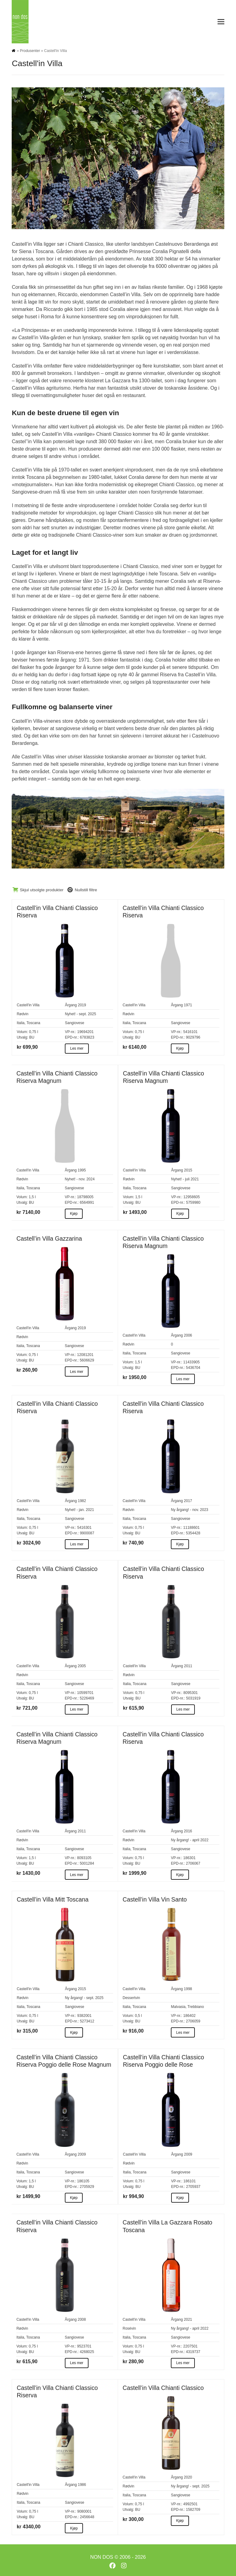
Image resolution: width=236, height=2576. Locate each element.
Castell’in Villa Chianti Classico (163, 2387)
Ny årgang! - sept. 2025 (84, 1998)
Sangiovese (74, 1023)
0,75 (32, 1032)
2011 (188, 1666)
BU (31, 1037)
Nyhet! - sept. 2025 (80, 1014)
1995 (82, 1170)
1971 (188, 1005)
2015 (188, 1170)
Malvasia (178, 2007)
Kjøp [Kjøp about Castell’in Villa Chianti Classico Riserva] (180, 1048)
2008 (82, 2319)
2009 (82, 2154)
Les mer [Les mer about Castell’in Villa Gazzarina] (76, 1371)
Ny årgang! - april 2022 (189, 1840)
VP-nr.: (70, 1032)
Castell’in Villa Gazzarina (49, 1238)
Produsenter (30, 51)
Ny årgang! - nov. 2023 (189, 1510)
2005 (82, 1666)
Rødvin (22, 1014)
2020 (188, 2477)
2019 (82, 1005)
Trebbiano (195, 2007)
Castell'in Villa (28, 1005)
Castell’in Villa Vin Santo (155, 1899)
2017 (188, 1501)
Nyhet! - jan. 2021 (79, 1510)
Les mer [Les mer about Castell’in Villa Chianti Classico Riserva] (76, 1048)
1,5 (31, 1197)
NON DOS (101, 2557)
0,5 (137, 2015)
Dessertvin (131, 1998)
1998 (188, 1989)
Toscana (33, 1023)
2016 (188, 1831)
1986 (82, 2485)
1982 (82, 1501)
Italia (20, 1023)
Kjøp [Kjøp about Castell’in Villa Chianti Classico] (180, 2520)
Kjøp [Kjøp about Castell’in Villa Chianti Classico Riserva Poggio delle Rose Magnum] (74, 2198)
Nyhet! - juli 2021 (185, 1179)
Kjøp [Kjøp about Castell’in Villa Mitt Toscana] (74, 2032)
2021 (188, 2319)
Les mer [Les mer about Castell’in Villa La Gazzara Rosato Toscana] (182, 2363)
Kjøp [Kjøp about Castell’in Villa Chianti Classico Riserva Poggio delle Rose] (180, 2198)
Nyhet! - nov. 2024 (80, 1179)
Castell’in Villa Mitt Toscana (52, 1899)
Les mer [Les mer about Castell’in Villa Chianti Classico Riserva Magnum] (182, 1379)
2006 (188, 1335)
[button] (221, 21)
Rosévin (129, 2328)
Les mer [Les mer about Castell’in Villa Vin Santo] (182, 2032)
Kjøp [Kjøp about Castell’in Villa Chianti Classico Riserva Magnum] (74, 1213)
